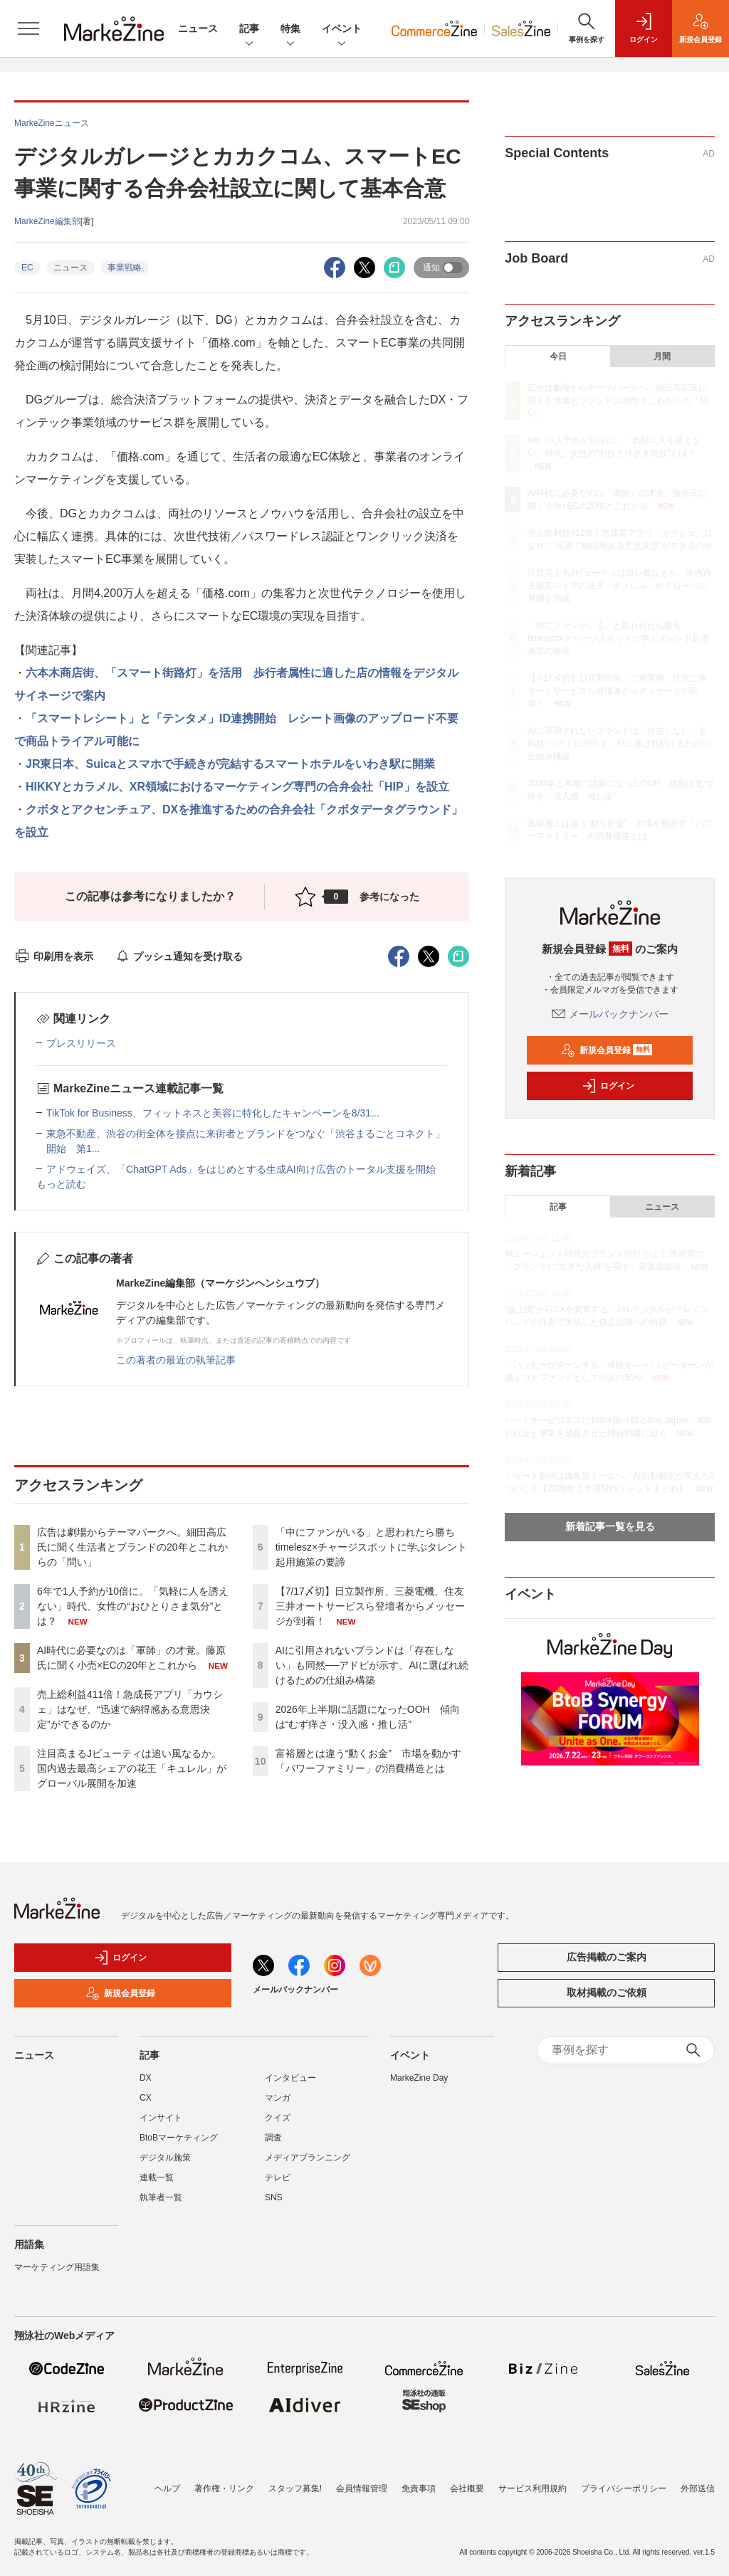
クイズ (277, 2118)
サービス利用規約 (532, 2481)
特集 (290, 29)
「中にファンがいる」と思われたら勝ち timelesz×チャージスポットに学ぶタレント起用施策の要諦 (372, 1547)
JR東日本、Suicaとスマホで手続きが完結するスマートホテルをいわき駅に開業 (230, 764)
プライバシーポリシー (623, 2481)
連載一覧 (157, 2177)
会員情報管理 (361, 2481)
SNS (274, 2197)
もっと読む (61, 1184)
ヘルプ (167, 2481)
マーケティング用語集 (57, 2267)
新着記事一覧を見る (610, 1526)
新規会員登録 (607, 1050)
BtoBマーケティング (179, 2138)
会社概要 (467, 2481)
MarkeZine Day (419, 2078)
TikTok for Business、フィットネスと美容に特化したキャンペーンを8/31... (212, 1113)
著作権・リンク (224, 2481)
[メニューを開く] (28, 28)
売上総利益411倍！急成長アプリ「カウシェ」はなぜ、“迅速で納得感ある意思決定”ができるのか (130, 1709)
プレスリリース (81, 1043)
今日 (558, 356)
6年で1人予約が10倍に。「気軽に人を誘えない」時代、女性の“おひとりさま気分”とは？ (133, 1606)
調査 (273, 2138)
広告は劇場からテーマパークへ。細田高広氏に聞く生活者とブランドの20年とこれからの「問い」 (132, 1547)
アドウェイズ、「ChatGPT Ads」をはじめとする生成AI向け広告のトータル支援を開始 (241, 1169)
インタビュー (290, 2078)
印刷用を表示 (53, 956)
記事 (249, 29)
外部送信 (698, 2481)
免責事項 (419, 2481)
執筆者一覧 (161, 2197)
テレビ (277, 2177)
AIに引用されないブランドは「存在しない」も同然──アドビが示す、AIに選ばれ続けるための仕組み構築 (372, 1665)
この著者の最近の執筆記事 (176, 1360)
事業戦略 (124, 268)
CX (146, 2098)
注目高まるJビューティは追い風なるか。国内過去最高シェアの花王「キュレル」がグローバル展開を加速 (131, 1768)
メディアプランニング (307, 2158)
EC (27, 268)
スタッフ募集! (295, 2481)
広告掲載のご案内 (606, 1957)
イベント (342, 29)
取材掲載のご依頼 (606, 1992)
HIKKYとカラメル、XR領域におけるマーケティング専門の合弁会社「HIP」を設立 (237, 787)
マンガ (277, 2098)
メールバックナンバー (610, 1014)
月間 (662, 356)
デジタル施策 (165, 2158)
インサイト (161, 2118)
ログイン (608, 1086)
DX (146, 2078)
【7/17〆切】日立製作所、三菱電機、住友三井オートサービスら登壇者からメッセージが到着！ (370, 1606)
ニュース (198, 28)
